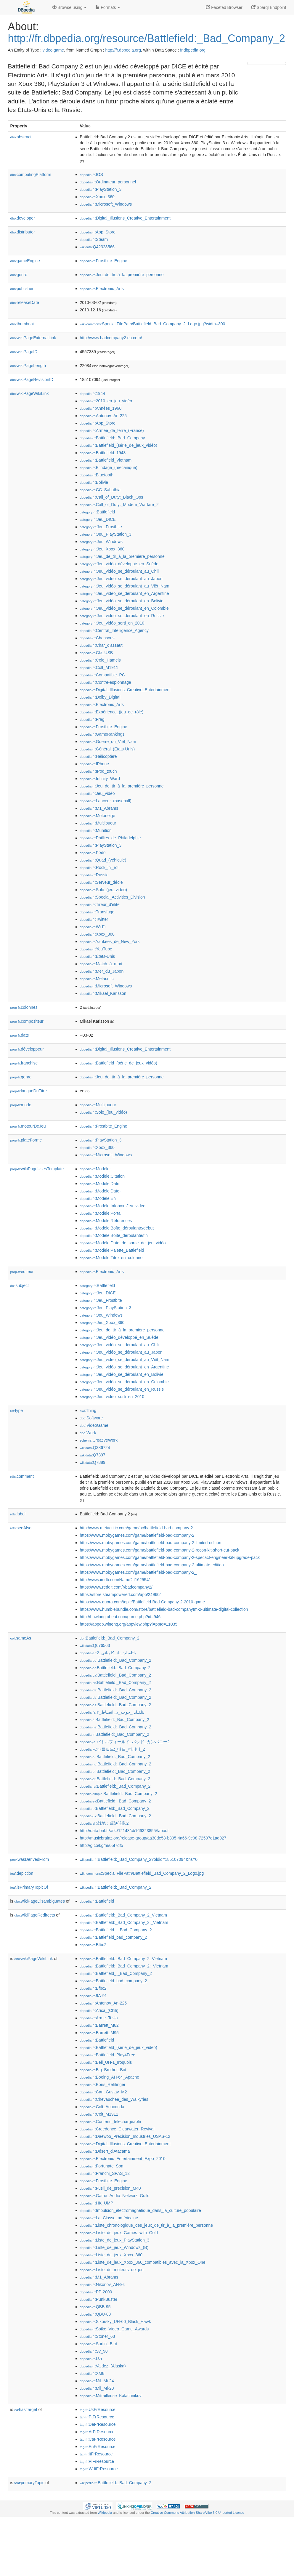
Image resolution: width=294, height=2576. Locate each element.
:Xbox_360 (97, 196)
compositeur (27, 1021)
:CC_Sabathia (100, 489)
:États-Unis (97, 956)
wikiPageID (24, 351)
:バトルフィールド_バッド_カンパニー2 (125, 1741)
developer (22, 218)
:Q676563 (95, 1645)
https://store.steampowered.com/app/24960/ (120, 1594)
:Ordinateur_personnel (108, 182)
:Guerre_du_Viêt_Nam (108, 741)
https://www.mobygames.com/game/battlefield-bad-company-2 (137, 1535)
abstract (21, 137)
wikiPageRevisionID (32, 379)
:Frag (92, 719)
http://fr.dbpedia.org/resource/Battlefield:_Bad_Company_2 (146, 38)
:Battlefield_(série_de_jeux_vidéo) (118, 445)
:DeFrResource (98, 2424)
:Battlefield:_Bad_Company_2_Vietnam (123, 1915)
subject (19, 1285)
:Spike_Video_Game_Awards (114, 2329)
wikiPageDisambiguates (40, 1901)
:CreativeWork (99, 1440)
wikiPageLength (28, 365)
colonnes (24, 1007)
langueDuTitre (28, 1090)
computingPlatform (31, 174)
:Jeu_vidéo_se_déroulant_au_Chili (119, 571)
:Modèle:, (96, 1168)
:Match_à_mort (101, 963)
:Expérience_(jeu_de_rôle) (112, 712)
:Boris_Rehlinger (103, 2084)
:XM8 (92, 2373)
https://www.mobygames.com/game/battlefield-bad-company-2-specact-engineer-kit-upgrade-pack (170, 1557)
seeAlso (21, 1527)
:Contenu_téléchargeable (110, 2121)
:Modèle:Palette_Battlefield (112, 1250)
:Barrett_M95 (99, 2032)
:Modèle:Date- (100, 1191)
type (16, 1410)
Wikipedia (105, 2512)
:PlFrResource (97, 2461)
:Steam (94, 239)
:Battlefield (97, 512)
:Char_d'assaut (101, 645)
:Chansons (97, 637)
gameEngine (25, 260)
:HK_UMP (96, 2203)
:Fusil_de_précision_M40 (110, 2188)
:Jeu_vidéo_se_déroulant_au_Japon (121, 578)
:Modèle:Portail (101, 1213)
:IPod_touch (98, 771)
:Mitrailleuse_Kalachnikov (111, 2395)
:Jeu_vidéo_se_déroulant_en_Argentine (124, 593)
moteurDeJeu (28, 1126)
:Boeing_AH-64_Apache (109, 2077)
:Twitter (94, 919)
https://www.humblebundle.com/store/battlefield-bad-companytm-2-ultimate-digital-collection (164, 1609)
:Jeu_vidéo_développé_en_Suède (119, 563)
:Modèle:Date (100, 1183)
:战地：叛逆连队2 (104, 1823)
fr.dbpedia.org (192, 50)
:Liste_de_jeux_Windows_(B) (114, 2247)
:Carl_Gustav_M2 (103, 2092)
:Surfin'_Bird (98, 2343)
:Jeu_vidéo (97, 793)
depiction (21, 1873)
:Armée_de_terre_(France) (112, 430)
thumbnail (22, 323)
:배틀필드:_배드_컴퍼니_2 (112, 1749)
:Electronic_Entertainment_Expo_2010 (123, 2158)
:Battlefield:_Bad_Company (112, 438)
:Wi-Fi (93, 926)
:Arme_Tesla (99, 2017)
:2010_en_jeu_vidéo (106, 400)
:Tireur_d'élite (100, 904)
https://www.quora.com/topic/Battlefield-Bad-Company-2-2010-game (142, 1602)
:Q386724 (95, 1447)
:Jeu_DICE (98, 519)
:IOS (91, 174)
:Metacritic (97, 978)
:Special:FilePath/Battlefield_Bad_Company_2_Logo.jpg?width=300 (152, 323)
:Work (88, 1432)
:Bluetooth (96, 475)
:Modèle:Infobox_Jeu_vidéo (113, 1205)
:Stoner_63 (97, 2336)
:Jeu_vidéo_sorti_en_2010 (112, 623)
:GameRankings (102, 734)
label (17, 1514)
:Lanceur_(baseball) (105, 800)
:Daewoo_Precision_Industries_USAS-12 (125, 2136)
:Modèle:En (98, 1198)
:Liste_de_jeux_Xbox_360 (111, 2254)
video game (53, 50)
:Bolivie (94, 482)
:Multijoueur (98, 823)
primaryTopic (29, 2482)
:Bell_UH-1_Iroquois (106, 2062)
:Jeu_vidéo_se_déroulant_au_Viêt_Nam (124, 586)
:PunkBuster (99, 2299)
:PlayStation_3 (101, 189)
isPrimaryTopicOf (29, 1887)
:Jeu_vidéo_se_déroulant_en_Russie (122, 615)
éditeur (22, 1271)
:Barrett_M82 (99, 2025)
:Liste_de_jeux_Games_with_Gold (119, 2232)
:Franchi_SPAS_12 (105, 2173)
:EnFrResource (97, 2446)
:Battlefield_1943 (103, 452)
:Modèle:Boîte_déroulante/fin (114, 1235)
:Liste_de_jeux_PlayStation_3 (115, 2240)
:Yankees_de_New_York (110, 941)
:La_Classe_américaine (109, 2217)
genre (19, 274)
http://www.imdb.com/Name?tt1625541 (115, 1579)
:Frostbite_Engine (103, 260)
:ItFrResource (96, 2454)
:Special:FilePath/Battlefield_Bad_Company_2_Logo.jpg (142, 1873)
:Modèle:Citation (102, 1176)
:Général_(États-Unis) (107, 749)
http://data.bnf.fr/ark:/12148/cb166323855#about (124, 1830)
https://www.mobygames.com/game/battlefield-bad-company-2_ (138, 1572)
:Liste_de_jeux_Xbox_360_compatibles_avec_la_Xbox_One (142, 2262)
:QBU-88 (95, 2314)
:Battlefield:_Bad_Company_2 (109, 1638)
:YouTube (96, 949)
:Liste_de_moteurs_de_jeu (112, 2269)
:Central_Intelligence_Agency (114, 630)
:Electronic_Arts (102, 288)
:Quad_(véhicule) (103, 860)
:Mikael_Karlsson (103, 993)
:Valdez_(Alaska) (103, 2366)
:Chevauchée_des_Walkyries (114, 2099)
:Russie (94, 874)
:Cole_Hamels (100, 660)
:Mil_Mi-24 (97, 2380)
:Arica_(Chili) (99, 2010)
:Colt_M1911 (99, 667)
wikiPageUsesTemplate (37, 1168)
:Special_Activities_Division (112, 897)
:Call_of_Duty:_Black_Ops (111, 497)
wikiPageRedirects (35, 1915)
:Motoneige (97, 815)
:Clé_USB (96, 652)
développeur (27, 1049)
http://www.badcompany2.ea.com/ (111, 337)
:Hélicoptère (98, 756)
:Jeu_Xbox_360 (102, 549)
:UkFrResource (97, 2409)
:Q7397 (92, 1455)
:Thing (88, 1410)
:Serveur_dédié (101, 882)
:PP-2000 (96, 2292)
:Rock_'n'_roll (100, 867)
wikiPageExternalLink (33, 337)
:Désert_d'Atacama (105, 2151)
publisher (22, 288)
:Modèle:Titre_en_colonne (111, 1257)
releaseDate (24, 302)
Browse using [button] (69, 7)
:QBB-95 (95, 2306)
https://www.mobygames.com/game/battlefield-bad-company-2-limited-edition (150, 1542)
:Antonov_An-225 (103, 415)
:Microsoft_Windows (106, 204)
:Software (91, 1418)
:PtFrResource (97, 2417)
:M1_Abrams (99, 808)
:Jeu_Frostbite (101, 526)
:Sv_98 (94, 2351)
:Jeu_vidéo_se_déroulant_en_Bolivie (121, 600)
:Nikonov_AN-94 (102, 2284)
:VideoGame (94, 1425)
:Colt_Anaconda (102, 2106)
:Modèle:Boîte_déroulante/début (117, 1228)
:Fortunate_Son (101, 2166)
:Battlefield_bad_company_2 (113, 1937)
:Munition (96, 830)
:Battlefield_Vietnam (106, 460)
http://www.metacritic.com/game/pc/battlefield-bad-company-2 (136, 1527)
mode (20, 1104)
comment (22, 1476)
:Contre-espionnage (105, 682)
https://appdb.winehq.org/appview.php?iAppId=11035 (129, 1624)
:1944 (92, 393)
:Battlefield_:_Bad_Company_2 (116, 1929)
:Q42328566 (97, 246)
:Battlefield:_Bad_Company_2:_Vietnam (124, 1922)
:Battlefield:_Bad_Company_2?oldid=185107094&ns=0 (139, 1859)
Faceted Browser (224, 7)
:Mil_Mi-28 (97, 2388)
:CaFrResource (98, 2439)
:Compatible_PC (102, 675)
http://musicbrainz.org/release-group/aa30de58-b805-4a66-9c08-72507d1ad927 (153, 1838)
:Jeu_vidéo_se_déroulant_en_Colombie (124, 608)
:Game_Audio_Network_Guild (115, 2195)
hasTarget (26, 2409)
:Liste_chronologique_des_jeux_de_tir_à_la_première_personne (146, 2225)
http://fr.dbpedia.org (123, 50)
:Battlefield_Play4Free (107, 2055)
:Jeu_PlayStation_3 (105, 534)
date (19, 1035)
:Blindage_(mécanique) (108, 467)
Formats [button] (107, 7)
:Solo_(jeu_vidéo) (103, 889)
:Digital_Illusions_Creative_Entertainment (125, 218)
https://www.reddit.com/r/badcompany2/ (116, 1587)
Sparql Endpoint (268, 7)
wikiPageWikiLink (29, 393)
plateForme (26, 1140)
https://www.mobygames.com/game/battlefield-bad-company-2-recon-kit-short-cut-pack (159, 1550)
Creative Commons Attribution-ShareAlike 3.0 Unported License (197, 2512)
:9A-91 (93, 1995)
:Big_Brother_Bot (103, 2069)
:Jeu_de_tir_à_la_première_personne (122, 274)
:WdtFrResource (99, 2468)
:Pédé (93, 852)
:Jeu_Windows (101, 541)
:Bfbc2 (93, 1944)
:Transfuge (97, 912)
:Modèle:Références (106, 1220)
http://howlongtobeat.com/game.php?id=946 (120, 1616)
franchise (24, 1063)
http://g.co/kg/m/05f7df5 (101, 1845)
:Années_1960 (101, 408)
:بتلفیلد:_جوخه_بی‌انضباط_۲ (112, 1712)
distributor (22, 232)
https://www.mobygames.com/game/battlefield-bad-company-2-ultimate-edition (152, 1564)
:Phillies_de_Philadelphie (110, 837)
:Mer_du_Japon (102, 971)
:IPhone (94, 763)
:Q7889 (92, 1462)
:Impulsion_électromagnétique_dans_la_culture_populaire (140, 2210)
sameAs (20, 1638)
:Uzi (91, 2358)
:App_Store (97, 232)
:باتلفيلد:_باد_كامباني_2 (108, 1652)
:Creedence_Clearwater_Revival (117, 2129)
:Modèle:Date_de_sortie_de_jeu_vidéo (123, 1242)
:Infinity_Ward (100, 778)
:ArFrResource (97, 2431)
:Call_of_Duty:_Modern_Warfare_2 (119, 504)
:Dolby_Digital (100, 697)
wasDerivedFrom (29, 1859)
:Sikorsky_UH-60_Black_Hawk (115, 2321)
